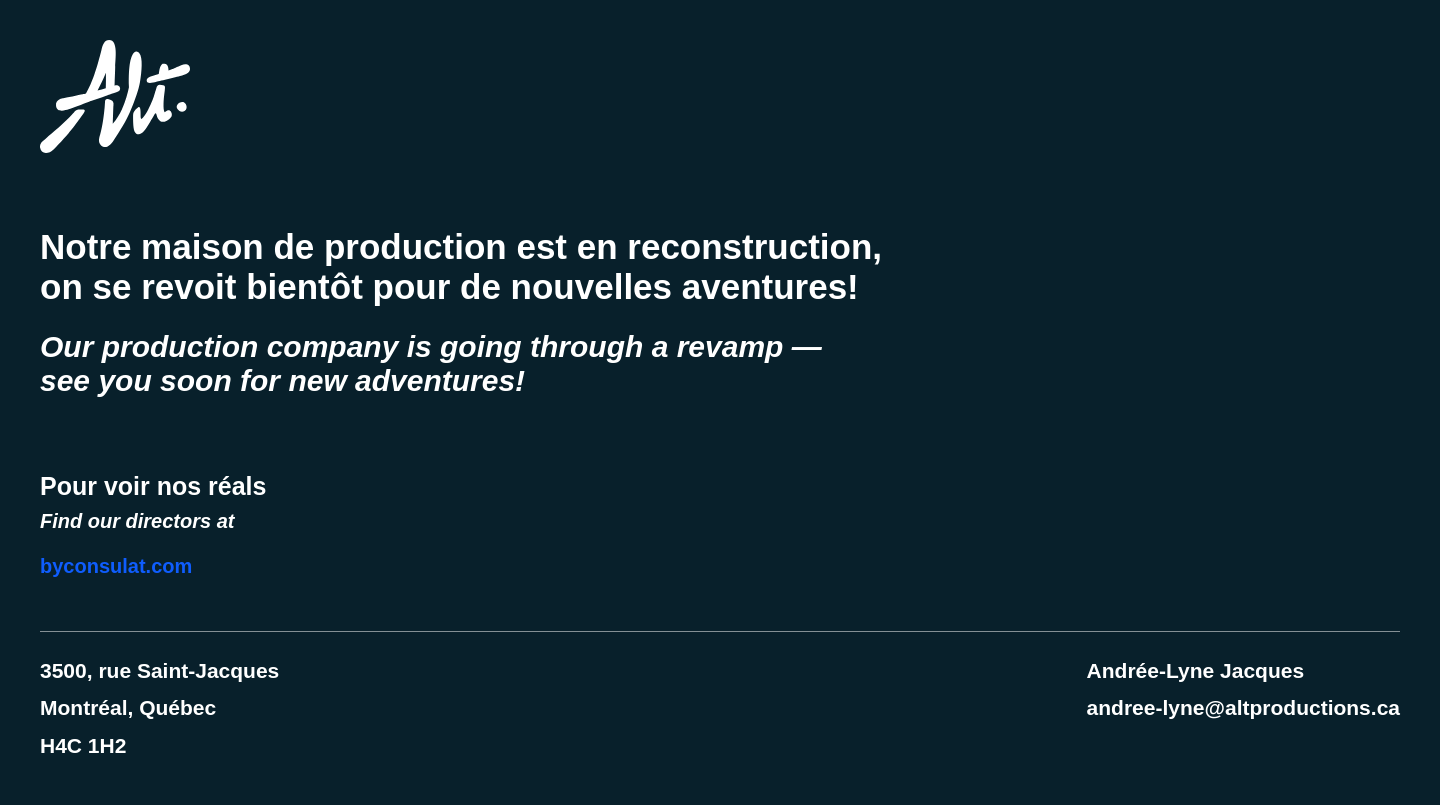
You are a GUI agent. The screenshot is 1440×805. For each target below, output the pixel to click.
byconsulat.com (116, 566)
